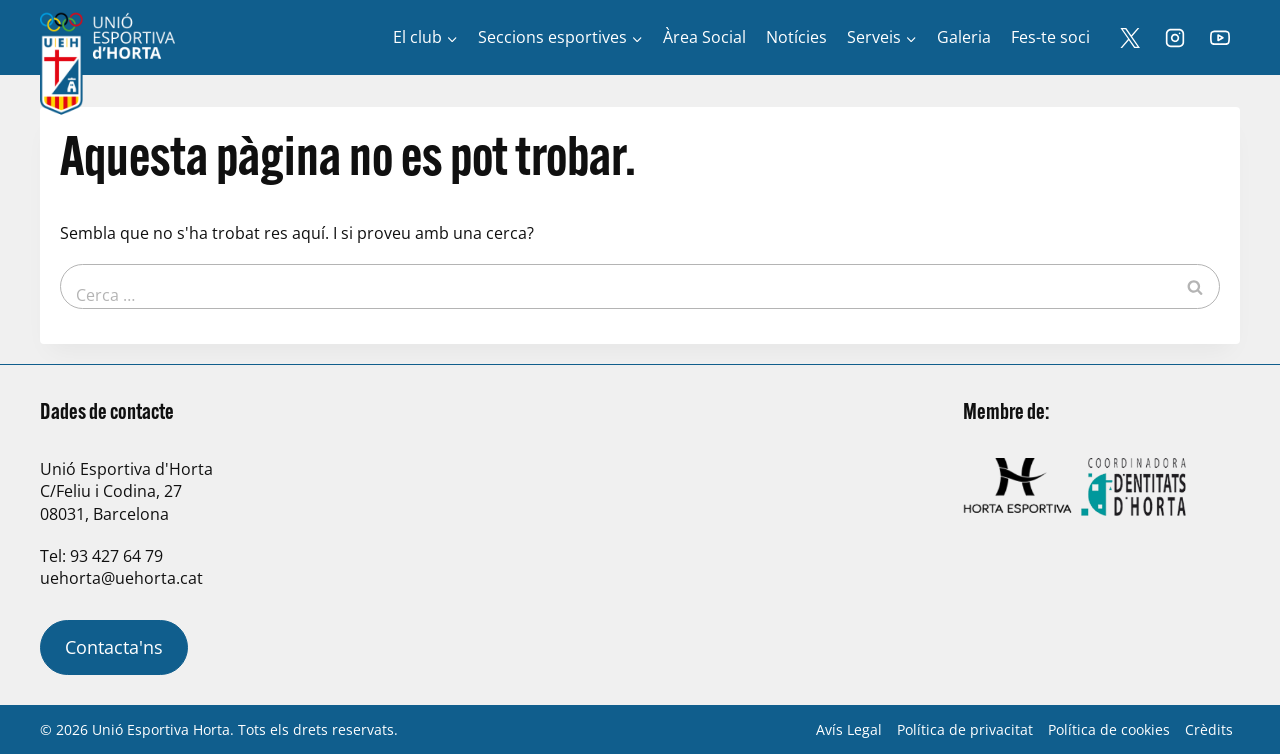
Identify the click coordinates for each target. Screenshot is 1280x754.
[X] (1130, 38)
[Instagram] (1175, 38)
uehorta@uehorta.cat (121, 578)
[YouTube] (1220, 38)
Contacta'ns (114, 647)
